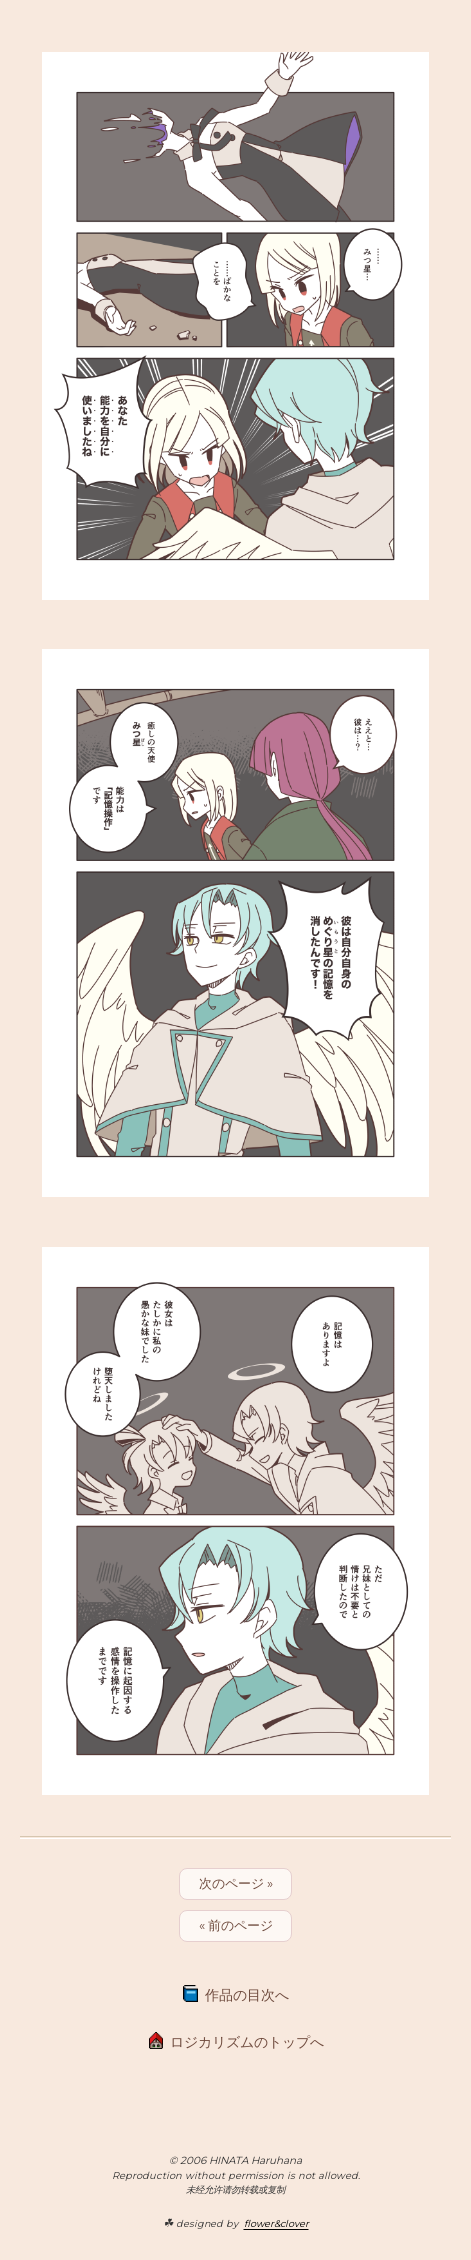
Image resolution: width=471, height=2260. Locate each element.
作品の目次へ (247, 1995)
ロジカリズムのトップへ (247, 2042)
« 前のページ (236, 1925)
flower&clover (276, 2223)
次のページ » (236, 1883)
